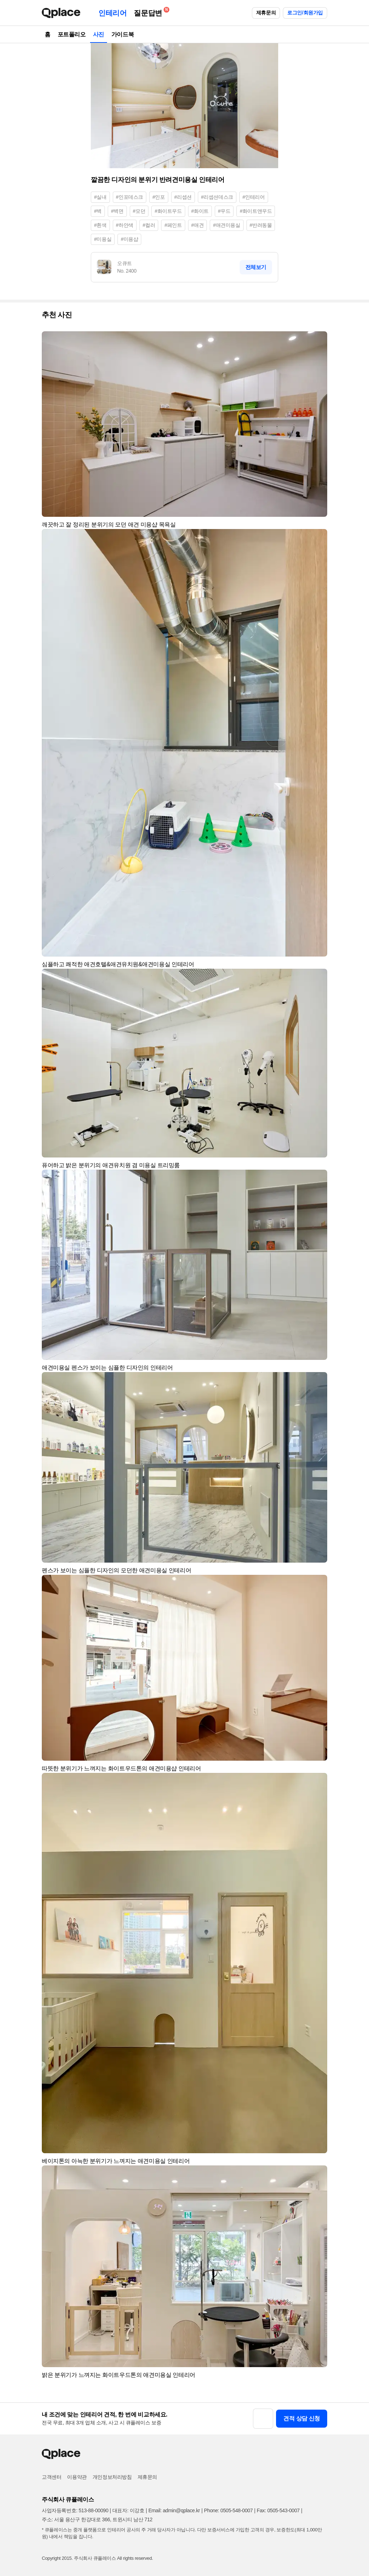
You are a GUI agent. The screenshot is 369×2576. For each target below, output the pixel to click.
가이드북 (122, 34)
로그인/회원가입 (305, 12)
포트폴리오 (72, 34)
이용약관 (76, 2477)
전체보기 (255, 267)
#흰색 (100, 225)
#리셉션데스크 (217, 197)
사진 (98, 34)
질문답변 (149, 12)
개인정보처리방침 (112, 2477)
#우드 (224, 211)
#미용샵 (129, 239)
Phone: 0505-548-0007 (228, 2510)
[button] (318, 340)
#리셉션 (183, 197)
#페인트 (173, 225)
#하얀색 (124, 225)
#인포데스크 (129, 197)
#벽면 (117, 211)
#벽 (98, 211)
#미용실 (102, 239)
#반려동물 (261, 225)
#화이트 (200, 211)
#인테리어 (254, 197)
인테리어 (112, 13)
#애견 (197, 225)
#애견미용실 (226, 225)
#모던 (139, 211)
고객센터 (51, 2477)
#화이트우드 (168, 211)
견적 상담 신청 (301, 2418)
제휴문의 (266, 12)
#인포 (158, 197)
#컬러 (149, 225)
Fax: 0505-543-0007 (278, 2510)
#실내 (100, 197)
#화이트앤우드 (256, 211)
